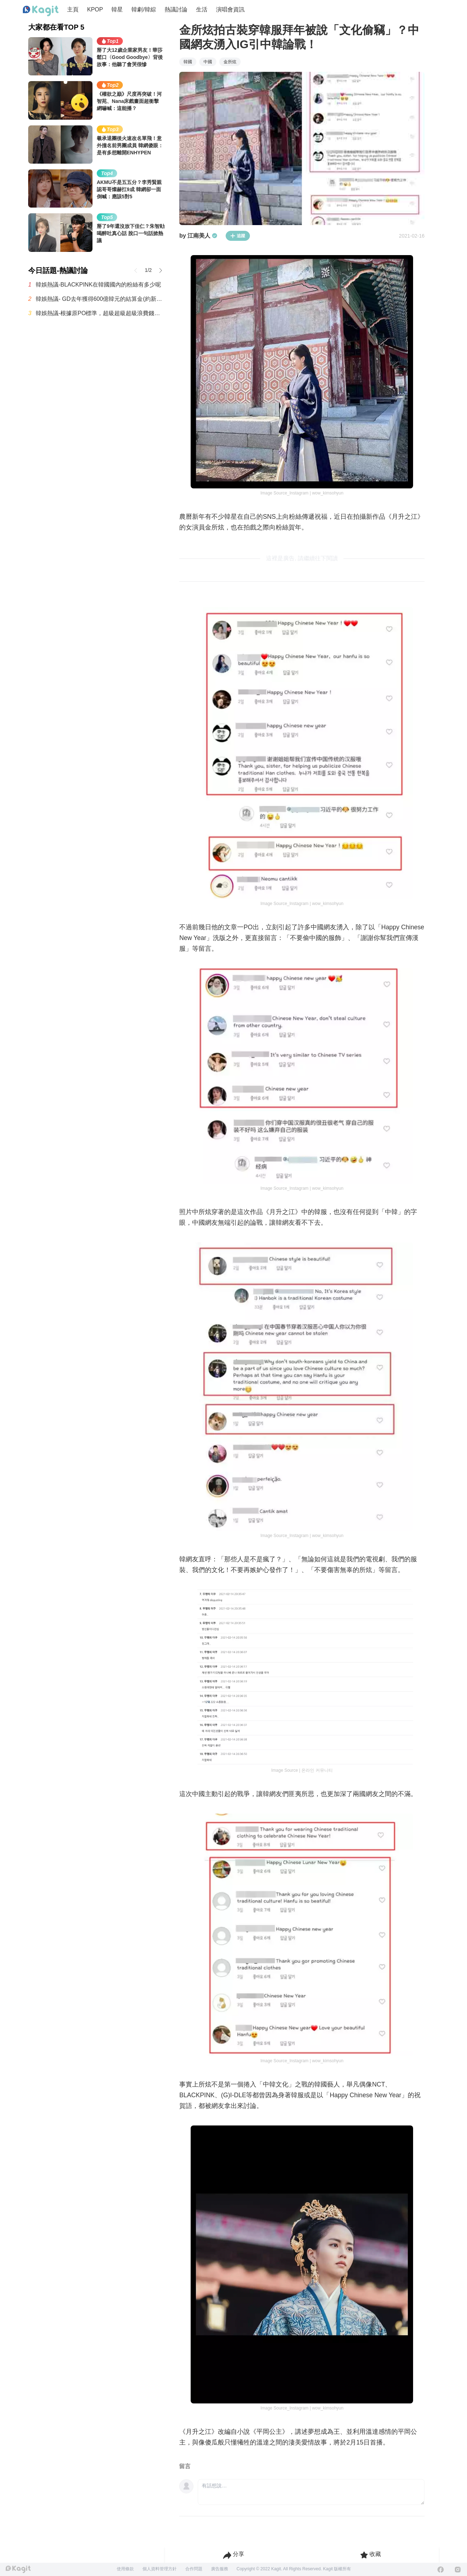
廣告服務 (219, 2568)
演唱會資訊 (230, 9)
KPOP (95, 9)
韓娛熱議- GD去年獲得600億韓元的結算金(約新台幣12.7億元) (100, 299)
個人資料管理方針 (159, 2568)
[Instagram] (457, 2569)
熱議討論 (176, 9)
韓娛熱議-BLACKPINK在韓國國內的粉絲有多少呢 (98, 285)
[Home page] (41, 11)
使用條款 (125, 2568)
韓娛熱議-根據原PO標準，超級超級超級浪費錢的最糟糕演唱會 (100, 313)
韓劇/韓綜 (143, 9)
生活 (201, 9)
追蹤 (237, 235)
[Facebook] (440, 2569)
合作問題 (193, 2568)
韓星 (117, 9)
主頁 (73, 9)
